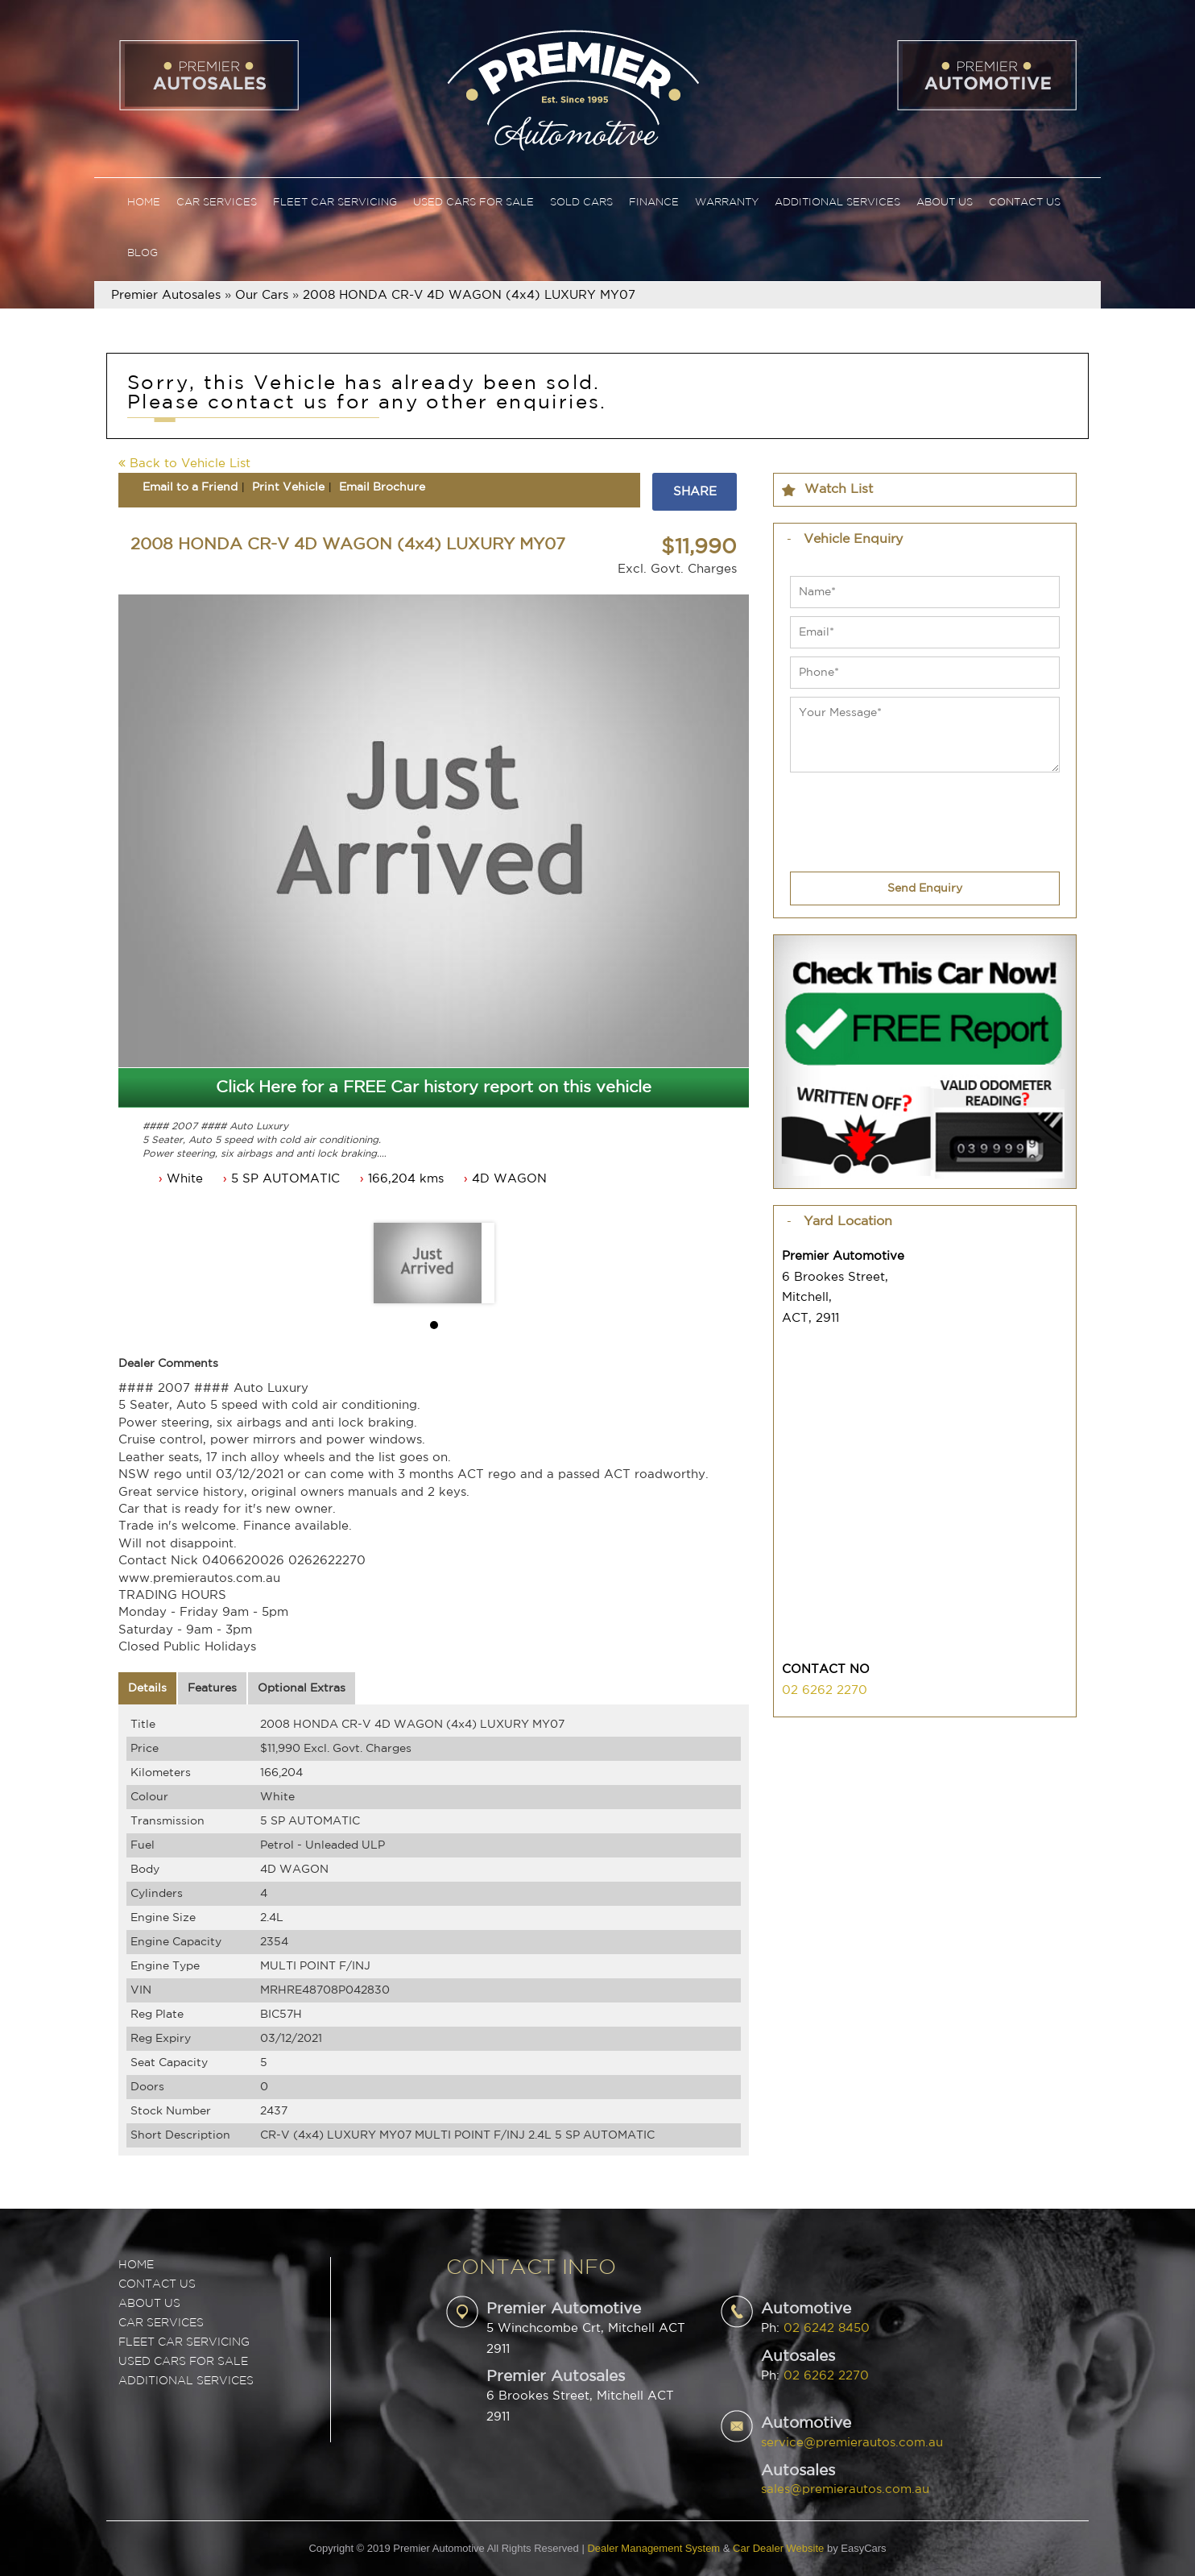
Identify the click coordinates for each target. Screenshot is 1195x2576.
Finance (654, 202)
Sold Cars (581, 202)
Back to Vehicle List (184, 463)
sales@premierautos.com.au (845, 2489)
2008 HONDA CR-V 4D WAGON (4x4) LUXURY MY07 (469, 295)
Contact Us (1025, 202)
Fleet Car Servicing (335, 202)
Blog (142, 253)
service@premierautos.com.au (852, 2442)
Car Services (216, 202)
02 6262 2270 (824, 1690)
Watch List (838, 489)
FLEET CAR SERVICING (184, 2342)
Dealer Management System (653, 2548)
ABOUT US (149, 2304)
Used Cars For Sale (473, 202)
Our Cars (261, 295)
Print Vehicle (288, 487)
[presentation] (912, 812)
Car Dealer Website (778, 2548)
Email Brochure (382, 487)
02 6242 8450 (827, 2328)
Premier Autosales (166, 295)
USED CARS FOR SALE (183, 2362)
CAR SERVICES (161, 2323)
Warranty (727, 202)
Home (143, 202)
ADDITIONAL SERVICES (186, 2381)
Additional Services (837, 202)
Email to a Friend (190, 487)
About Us (944, 202)
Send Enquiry (924, 888)
